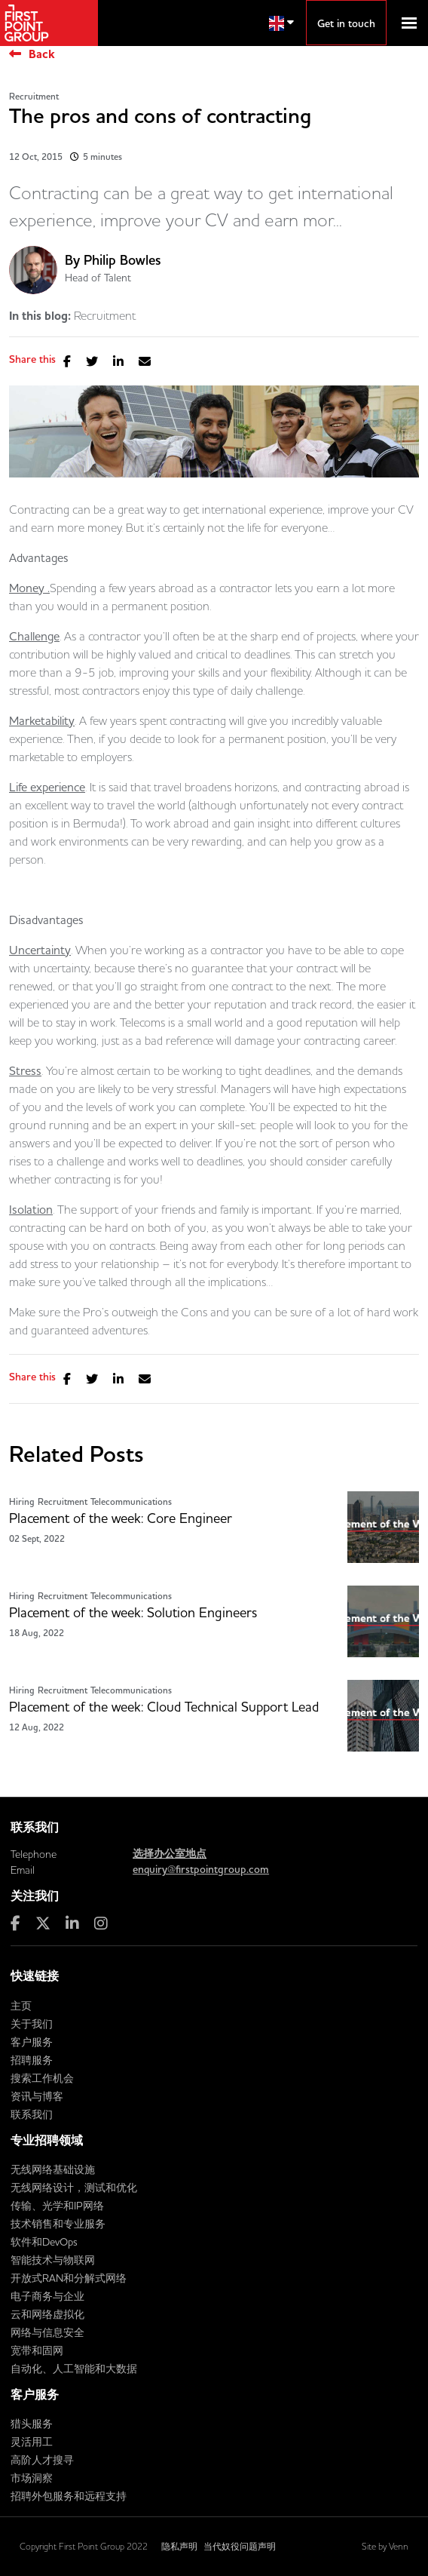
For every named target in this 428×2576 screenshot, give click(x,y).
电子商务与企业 (47, 2296)
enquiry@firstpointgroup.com (201, 1870)
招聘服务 (32, 2060)
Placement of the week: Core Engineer (120, 1518)
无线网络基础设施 (53, 2169)
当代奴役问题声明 (239, 2546)
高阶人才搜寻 (42, 2460)
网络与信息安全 (47, 2332)
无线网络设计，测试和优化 (74, 2187)
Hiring (22, 1502)
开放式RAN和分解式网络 (69, 2278)
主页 (21, 2006)
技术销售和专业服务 (58, 2224)
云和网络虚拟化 (47, 2314)
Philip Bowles (122, 260)
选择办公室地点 (169, 1854)
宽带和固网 (37, 2350)
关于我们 (32, 2024)
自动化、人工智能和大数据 (74, 2368)
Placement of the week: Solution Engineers (133, 1612)
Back (42, 54)
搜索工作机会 (42, 2078)
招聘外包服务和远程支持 (69, 2496)
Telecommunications (131, 1502)
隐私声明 (179, 2546)
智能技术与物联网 (53, 2260)
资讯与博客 (37, 2096)
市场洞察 (32, 2478)
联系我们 (32, 2114)
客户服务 (32, 2042)
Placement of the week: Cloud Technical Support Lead (164, 1707)
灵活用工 (32, 2442)
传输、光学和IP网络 (57, 2205)
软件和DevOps (44, 2242)
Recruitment (34, 97)
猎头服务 (32, 2423)
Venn (398, 2546)
